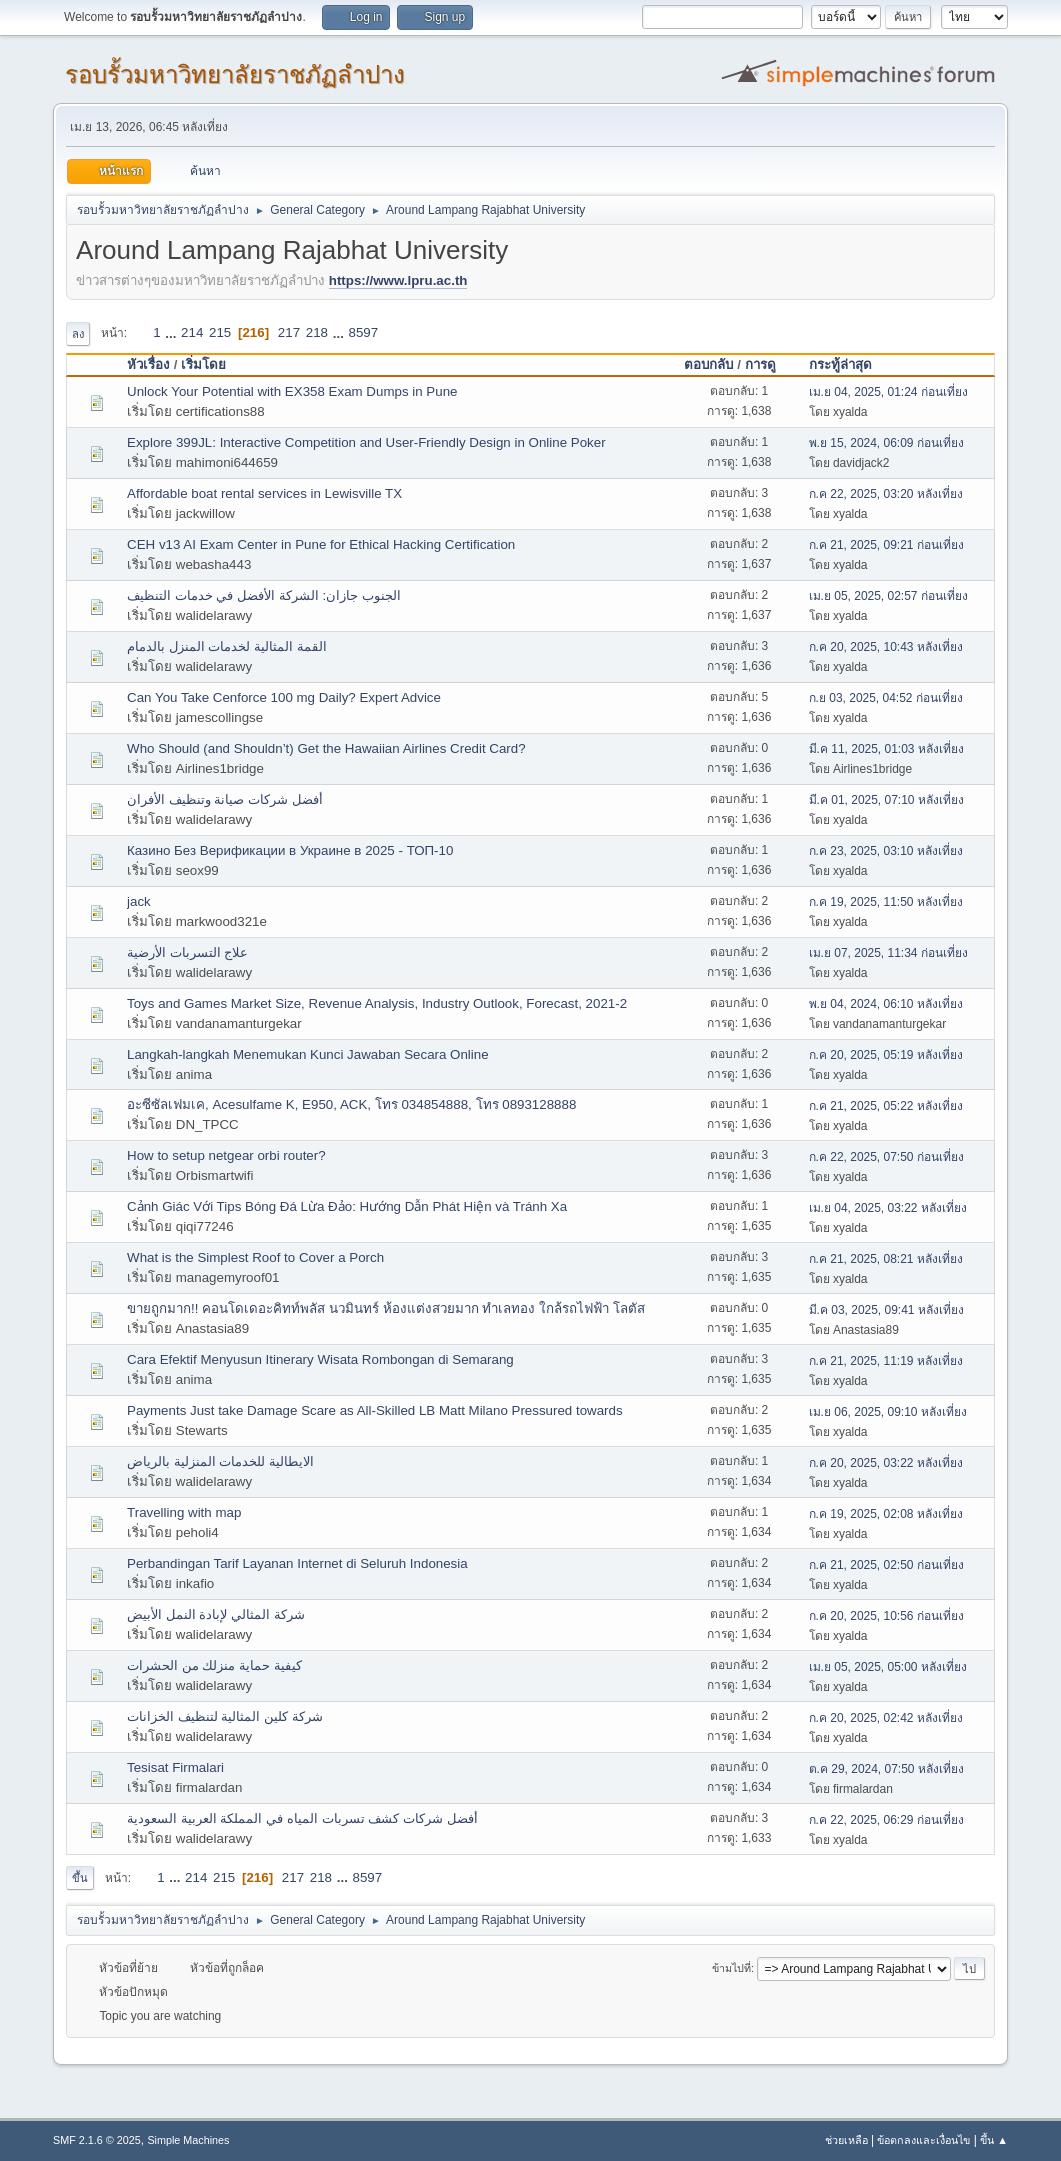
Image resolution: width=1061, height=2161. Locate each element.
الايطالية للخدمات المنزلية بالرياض (220, 1461)
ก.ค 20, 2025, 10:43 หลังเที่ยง (886, 647)
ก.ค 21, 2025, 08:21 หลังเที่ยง (886, 1259)
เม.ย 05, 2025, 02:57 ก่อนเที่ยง (888, 596)
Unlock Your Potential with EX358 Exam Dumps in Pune (292, 391)
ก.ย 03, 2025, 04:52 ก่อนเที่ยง (886, 698)
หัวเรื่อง (148, 364)
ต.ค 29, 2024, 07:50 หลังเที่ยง (886, 1769)
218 (317, 332)
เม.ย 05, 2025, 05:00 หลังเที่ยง (888, 1667)
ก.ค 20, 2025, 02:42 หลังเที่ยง (886, 1718)
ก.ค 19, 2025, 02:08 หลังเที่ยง (886, 1514)
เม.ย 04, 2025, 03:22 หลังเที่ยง (888, 1208)
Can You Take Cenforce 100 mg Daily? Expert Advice (284, 697)
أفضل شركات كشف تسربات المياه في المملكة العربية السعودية (302, 1818)
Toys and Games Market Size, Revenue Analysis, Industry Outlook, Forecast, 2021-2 (377, 1003)
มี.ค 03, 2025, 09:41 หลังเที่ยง (886, 1310)
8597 (364, 332)
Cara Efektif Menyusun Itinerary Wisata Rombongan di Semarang (320, 1359)
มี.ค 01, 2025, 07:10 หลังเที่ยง (886, 800)
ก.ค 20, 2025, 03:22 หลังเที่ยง (886, 1463)
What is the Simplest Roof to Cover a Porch (255, 1257)
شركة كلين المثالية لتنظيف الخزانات (225, 1716)
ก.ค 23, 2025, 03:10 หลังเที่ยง (886, 851)
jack (139, 901)
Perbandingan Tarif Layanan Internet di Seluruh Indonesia (297, 1563)
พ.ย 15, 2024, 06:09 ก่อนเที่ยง (886, 443)
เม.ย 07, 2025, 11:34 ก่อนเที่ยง (888, 953)
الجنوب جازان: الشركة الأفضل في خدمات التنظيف (264, 595)
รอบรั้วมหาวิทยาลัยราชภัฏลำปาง (235, 74)
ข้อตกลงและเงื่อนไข (923, 2140)
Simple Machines (188, 2140)
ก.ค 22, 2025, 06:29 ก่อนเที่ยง (886, 1820)
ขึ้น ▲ (994, 2140)
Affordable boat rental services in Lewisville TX (264, 493)
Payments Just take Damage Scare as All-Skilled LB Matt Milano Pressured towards (375, 1410)
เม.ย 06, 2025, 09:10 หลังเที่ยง (888, 1412)
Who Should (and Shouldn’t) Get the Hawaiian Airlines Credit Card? (326, 748)
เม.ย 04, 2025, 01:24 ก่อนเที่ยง (888, 392)
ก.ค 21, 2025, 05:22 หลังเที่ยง (886, 1106)
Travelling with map (184, 1512)
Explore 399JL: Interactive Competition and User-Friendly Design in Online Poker (366, 442)
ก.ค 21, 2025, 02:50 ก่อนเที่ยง (886, 1565)
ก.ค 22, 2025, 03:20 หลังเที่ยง (886, 494)
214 (192, 332)
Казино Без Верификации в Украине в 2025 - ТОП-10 (290, 850)
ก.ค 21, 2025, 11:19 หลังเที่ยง (886, 1361)
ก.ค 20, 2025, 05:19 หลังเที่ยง (886, 1055)
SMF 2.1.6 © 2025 (97, 2140)
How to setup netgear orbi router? (226, 1155)
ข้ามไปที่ (731, 1968)
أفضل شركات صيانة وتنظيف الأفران (225, 799)
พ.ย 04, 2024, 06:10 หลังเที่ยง (886, 1004)
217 (289, 332)
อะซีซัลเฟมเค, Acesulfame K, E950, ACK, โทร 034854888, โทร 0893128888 (351, 1104)
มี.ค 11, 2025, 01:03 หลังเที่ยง (886, 749)
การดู (769, 364)
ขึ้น (80, 1878)
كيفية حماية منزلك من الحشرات (214, 1665)
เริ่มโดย (203, 364)
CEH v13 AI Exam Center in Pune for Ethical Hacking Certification (321, 544)
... (172, 332)
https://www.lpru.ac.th (398, 280)
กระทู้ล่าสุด (840, 364)
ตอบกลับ (708, 364)
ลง (78, 334)
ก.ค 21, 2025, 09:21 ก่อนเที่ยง (886, 545)
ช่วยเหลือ (846, 2140)
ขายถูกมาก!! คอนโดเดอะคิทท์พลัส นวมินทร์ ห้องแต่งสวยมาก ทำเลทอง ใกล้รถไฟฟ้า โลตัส (386, 1308)
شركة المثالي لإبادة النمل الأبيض (216, 1614)
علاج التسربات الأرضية (187, 952)
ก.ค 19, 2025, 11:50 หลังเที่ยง (886, 902)
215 (220, 332)
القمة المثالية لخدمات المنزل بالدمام (227, 646)
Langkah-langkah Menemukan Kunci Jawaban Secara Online (308, 1054)
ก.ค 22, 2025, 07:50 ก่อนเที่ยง (886, 1157)
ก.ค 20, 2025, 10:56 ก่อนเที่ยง (886, 1616)
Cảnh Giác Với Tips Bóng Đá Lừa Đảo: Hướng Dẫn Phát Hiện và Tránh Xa (347, 1206)
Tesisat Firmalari (175, 1767)
